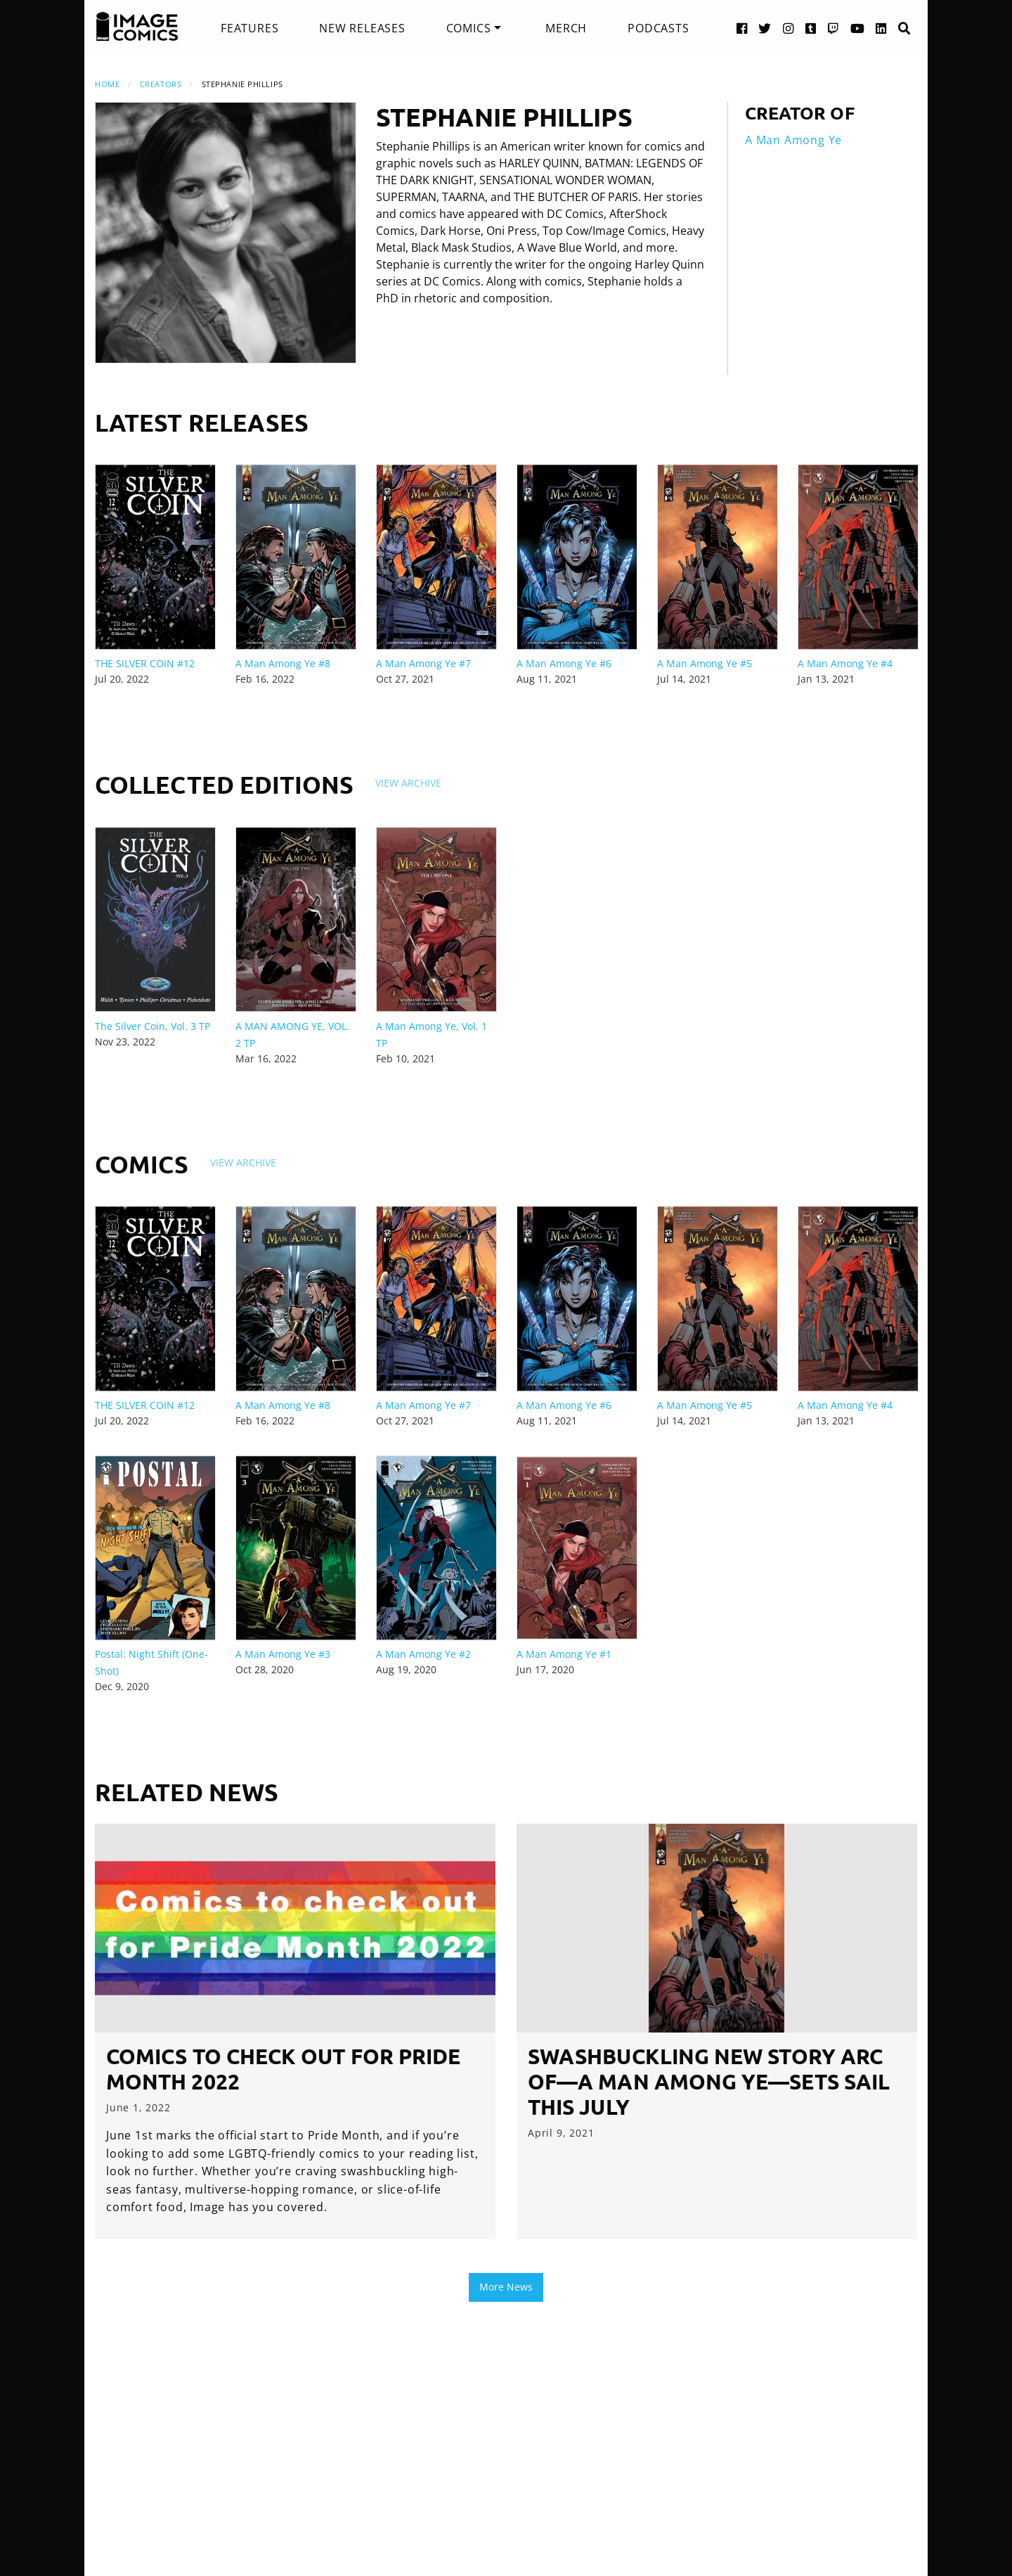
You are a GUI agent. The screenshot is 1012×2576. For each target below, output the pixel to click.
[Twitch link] (833, 28)
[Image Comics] (137, 26)
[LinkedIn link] (881, 28)
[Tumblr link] (811, 28)
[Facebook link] (742, 28)
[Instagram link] (788, 28)
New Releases (362, 28)
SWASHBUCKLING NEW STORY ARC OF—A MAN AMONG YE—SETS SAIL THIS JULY (709, 2081)
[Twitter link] (765, 28)
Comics (468, 28)
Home (107, 84)
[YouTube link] (857, 28)
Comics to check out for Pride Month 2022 (283, 2068)
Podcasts (658, 28)
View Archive (408, 783)
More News (506, 2286)
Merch (566, 28)
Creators (160, 84)
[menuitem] (249, 28)
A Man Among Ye (793, 140)
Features (249, 28)
